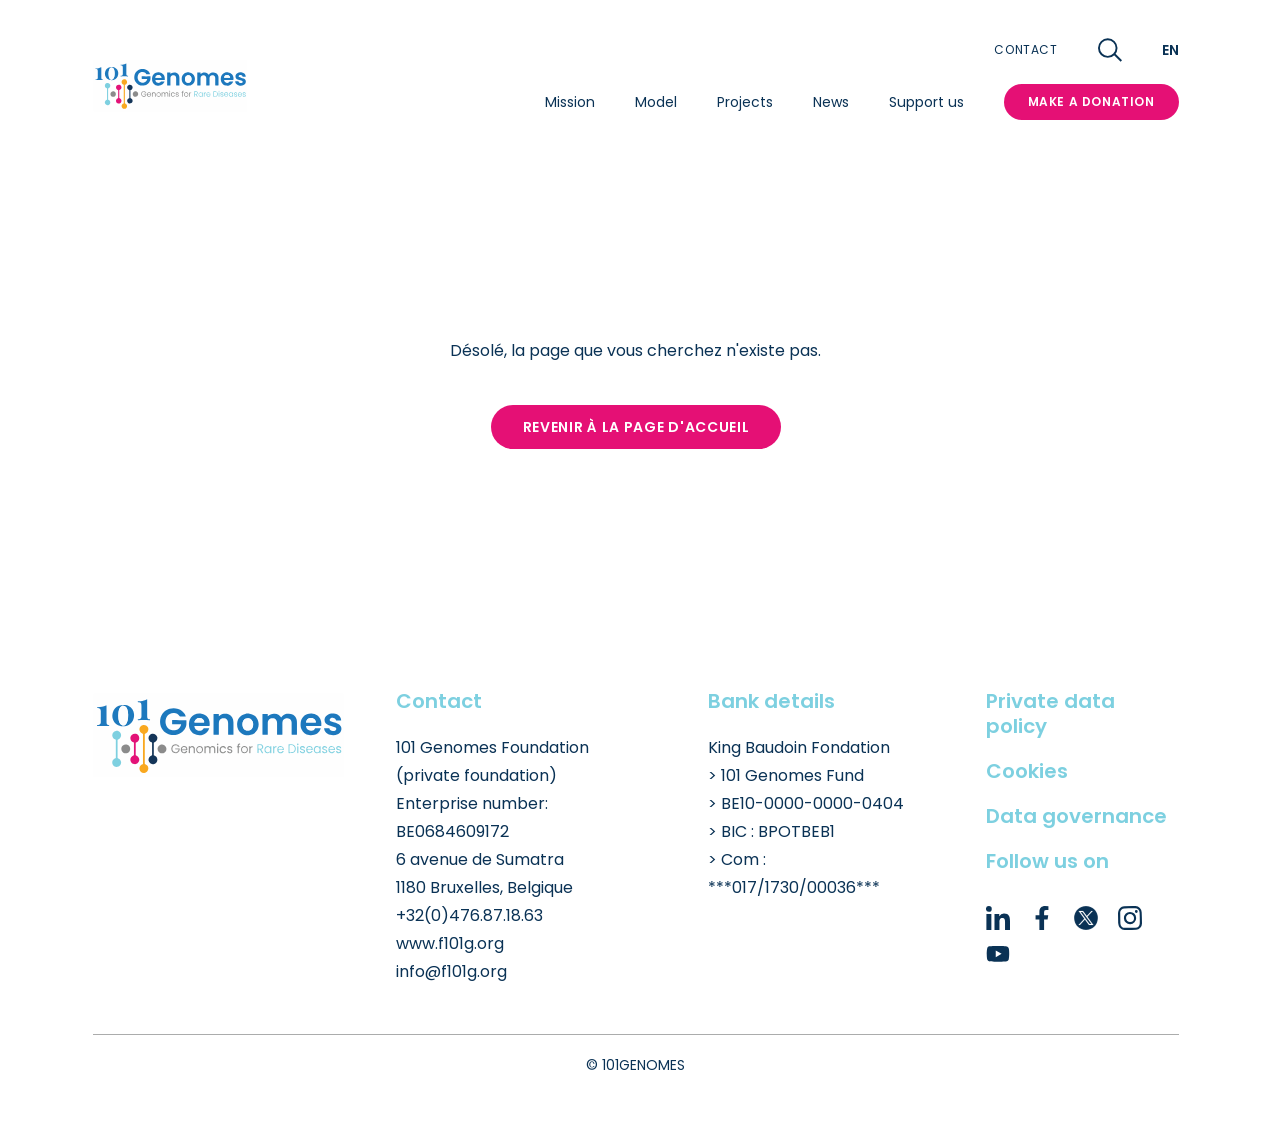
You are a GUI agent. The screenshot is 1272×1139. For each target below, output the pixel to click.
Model (656, 102)
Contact (1025, 50)
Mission (570, 102)
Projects (745, 102)
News (831, 102)
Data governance (1076, 816)
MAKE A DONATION (1091, 101)
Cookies (1027, 771)
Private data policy (1050, 713)
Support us (926, 102)
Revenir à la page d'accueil (636, 427)
